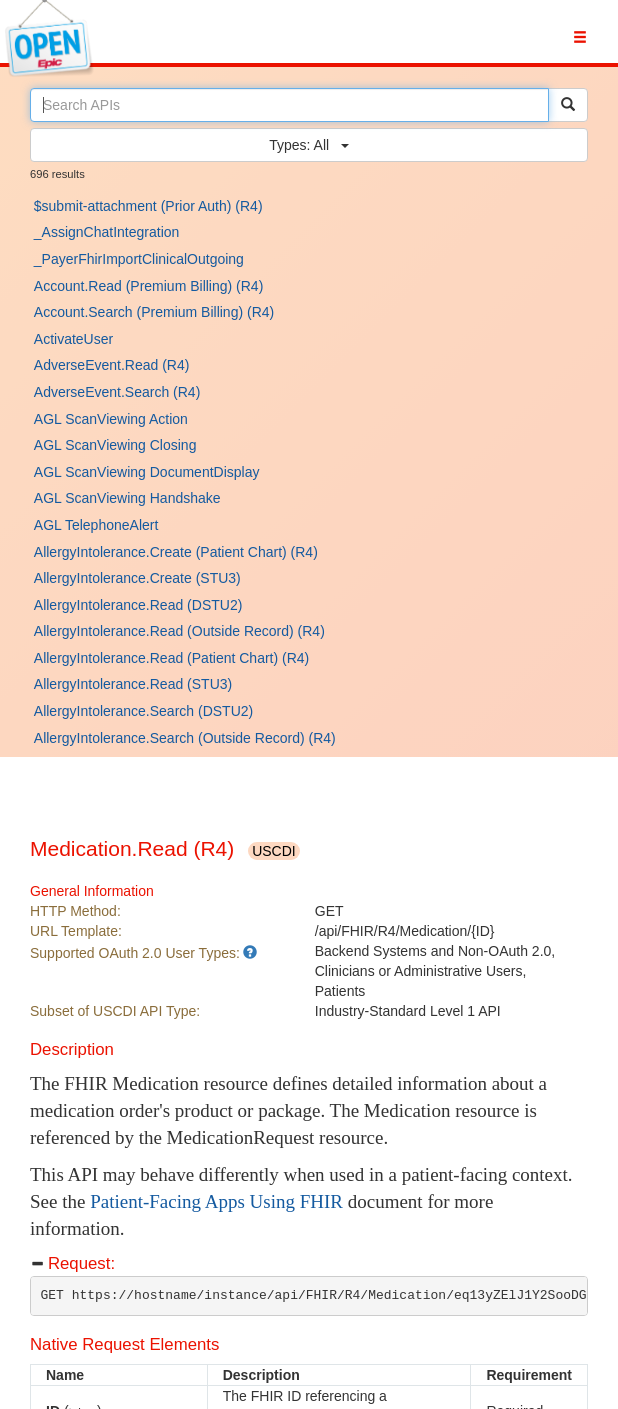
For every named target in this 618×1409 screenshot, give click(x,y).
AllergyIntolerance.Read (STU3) (133, 684)
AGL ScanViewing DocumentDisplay (147, 472)
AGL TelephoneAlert (96, 525)
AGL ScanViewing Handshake (127, 498)
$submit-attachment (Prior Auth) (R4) (148, 206)
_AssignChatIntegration (107, 232)
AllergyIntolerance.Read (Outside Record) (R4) (179, 631)
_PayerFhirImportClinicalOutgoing (139, 259)
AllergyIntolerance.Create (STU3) (137, 578)
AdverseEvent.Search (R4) (117, 392)
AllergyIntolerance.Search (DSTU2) (143, 711)
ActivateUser (73, 339)
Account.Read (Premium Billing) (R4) (149, 286)
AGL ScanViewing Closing (115, 445)
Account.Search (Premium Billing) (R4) (154, 312)
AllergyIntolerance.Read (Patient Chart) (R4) (171, 658)
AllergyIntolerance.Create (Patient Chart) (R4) (176, 552)
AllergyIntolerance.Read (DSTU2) (138, 605)
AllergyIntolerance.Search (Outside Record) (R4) (185, 738)
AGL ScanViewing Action (111, 419)
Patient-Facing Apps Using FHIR (216, 1201)
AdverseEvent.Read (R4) (112, 365)
